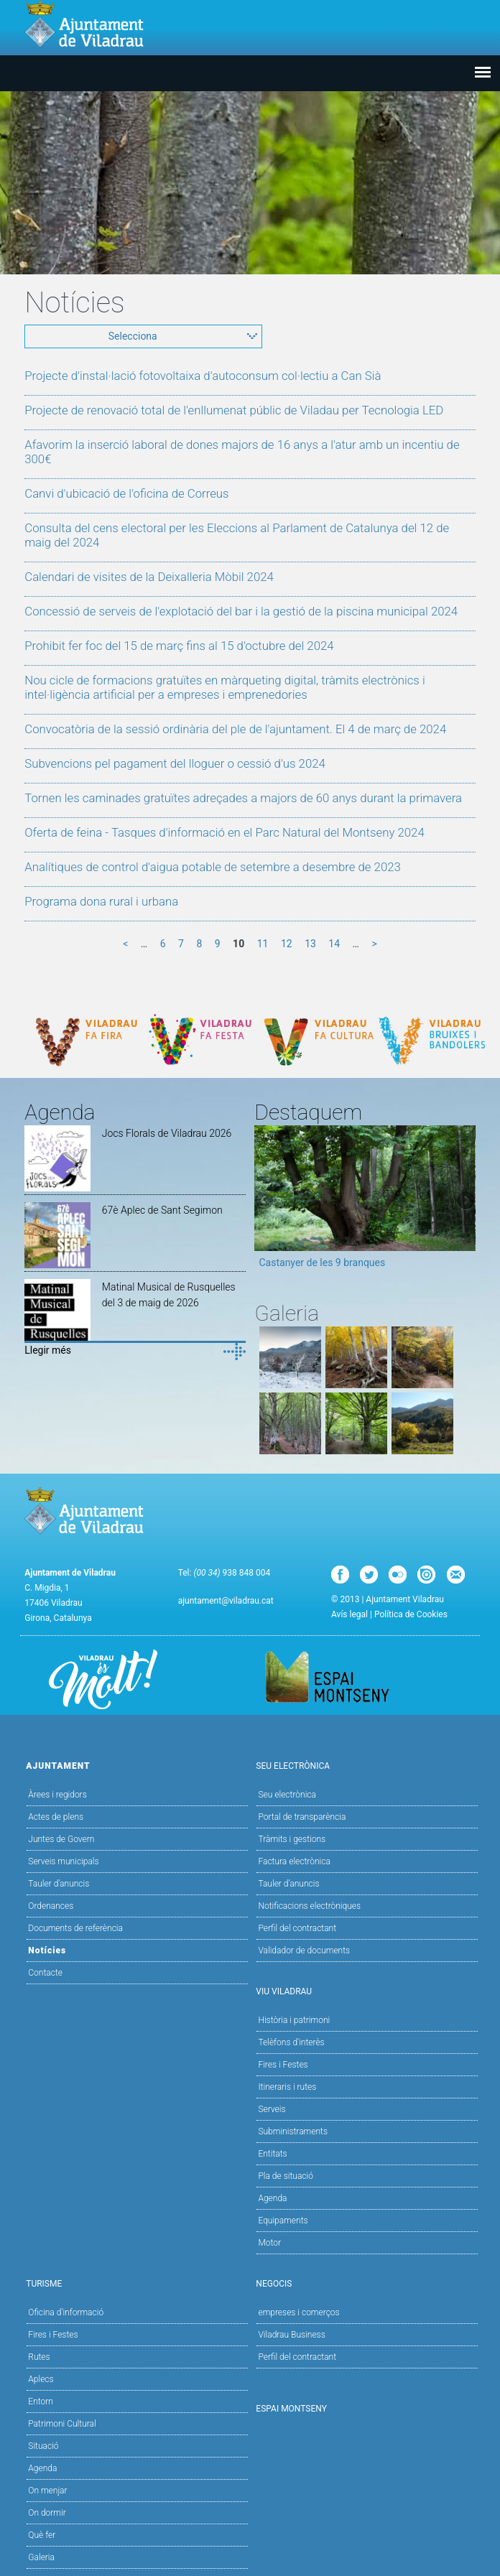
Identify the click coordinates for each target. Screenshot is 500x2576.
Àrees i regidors (57, 1795)
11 (263, 943)
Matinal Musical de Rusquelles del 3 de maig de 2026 (169, 1294)
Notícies (47, 1950)
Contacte (45, 1973)
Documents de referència (75, 1928)
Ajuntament (135, 1765)
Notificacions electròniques (309, 1906)
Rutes (39, 2357)
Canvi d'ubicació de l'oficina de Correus (126, 493)
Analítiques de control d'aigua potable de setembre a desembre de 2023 (212, 867)
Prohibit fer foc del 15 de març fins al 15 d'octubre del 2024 (178, 645)
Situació (43, 2446)
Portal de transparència (302, 1817)
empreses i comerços (298, 2312)
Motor (269, 2243)
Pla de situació (285, 2176)
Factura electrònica (294, 1861)
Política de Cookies (411, 1614)
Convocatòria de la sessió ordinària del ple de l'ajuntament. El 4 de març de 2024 (235, 729)
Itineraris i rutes (287, 2087)
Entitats (272, 2154)
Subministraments (293, 2131)
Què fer (41, 2535)
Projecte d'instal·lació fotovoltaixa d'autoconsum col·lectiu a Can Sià (202, 375)
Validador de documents (304, 1950)
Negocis (364, 2283)
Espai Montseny (291, 2409)
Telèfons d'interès (291, 2042)
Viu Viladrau (364, 1990)
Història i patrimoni (294, 2020)
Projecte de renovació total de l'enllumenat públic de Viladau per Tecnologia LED (233, 410)
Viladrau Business (291, 2335)
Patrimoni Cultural (62, 2424)
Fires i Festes (282, 2065)
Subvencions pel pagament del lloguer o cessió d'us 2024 (174, 763)
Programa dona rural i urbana (101, 901)
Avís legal (349, 1614)
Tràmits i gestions (291, 1839)
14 (334, 943)
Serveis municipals (63, 1861)
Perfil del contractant (297, 1928)
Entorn (40, 2401)
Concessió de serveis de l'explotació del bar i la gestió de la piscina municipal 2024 (241, 611)
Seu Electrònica (364, 1765)
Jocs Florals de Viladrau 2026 (166, 1133)
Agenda (272, 2198)
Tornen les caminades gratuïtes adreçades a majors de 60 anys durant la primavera (243, 798)
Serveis (271, 2109)
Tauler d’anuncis (288, 1884)
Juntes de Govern (61, 1839)
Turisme (135, 2283)
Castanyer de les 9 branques (322, 1262)
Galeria (41, 2557)
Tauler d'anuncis (58, 1884)
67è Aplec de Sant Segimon (162, 1210)
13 (310, 943)
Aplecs (40, 2379)
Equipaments (282, 2220)
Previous (265, 1201)
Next (465, 1201)
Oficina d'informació (65, 2312)
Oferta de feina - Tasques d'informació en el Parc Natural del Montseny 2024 (224, 832)
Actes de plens (55, 1817)
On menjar (47, 2491)
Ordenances (50, 1906)
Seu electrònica (287, 1795)
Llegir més (47, 1350)
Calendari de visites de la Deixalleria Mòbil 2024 (149, 576)
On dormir (46, 2513)
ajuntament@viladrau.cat (226, 1601)
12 (286, 943)
